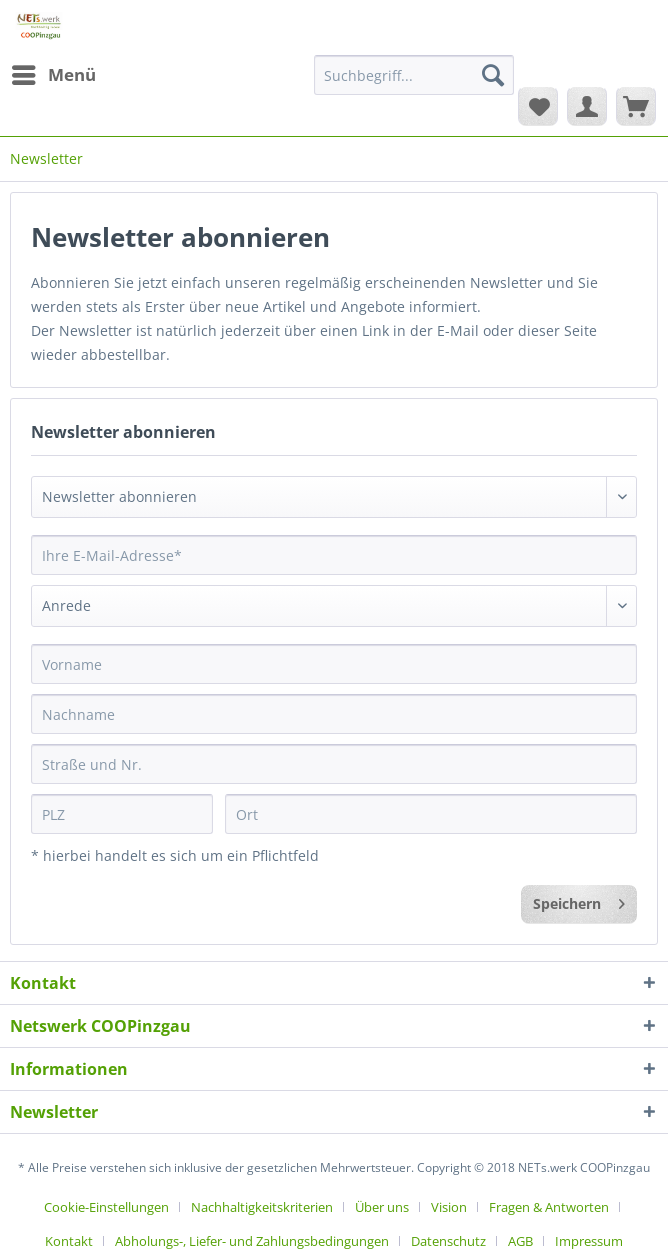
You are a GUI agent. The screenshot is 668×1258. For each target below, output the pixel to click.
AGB (520, 1241)
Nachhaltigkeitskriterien (262, 1207)
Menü (54, 72)
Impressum (589, 1241)
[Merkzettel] (538, 106)
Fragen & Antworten (549, 1207)
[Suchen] (493, 75)
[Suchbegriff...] (414, 75)
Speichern (579, 900)
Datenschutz (448, 1241)
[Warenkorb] (636, 106)
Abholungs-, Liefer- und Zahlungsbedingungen (252, 1241)
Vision (449, 1207)
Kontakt (69, 1241)
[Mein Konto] (587, 106)
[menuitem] (53, 75)
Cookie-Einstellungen (106, 1207)
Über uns (382, 1207)
